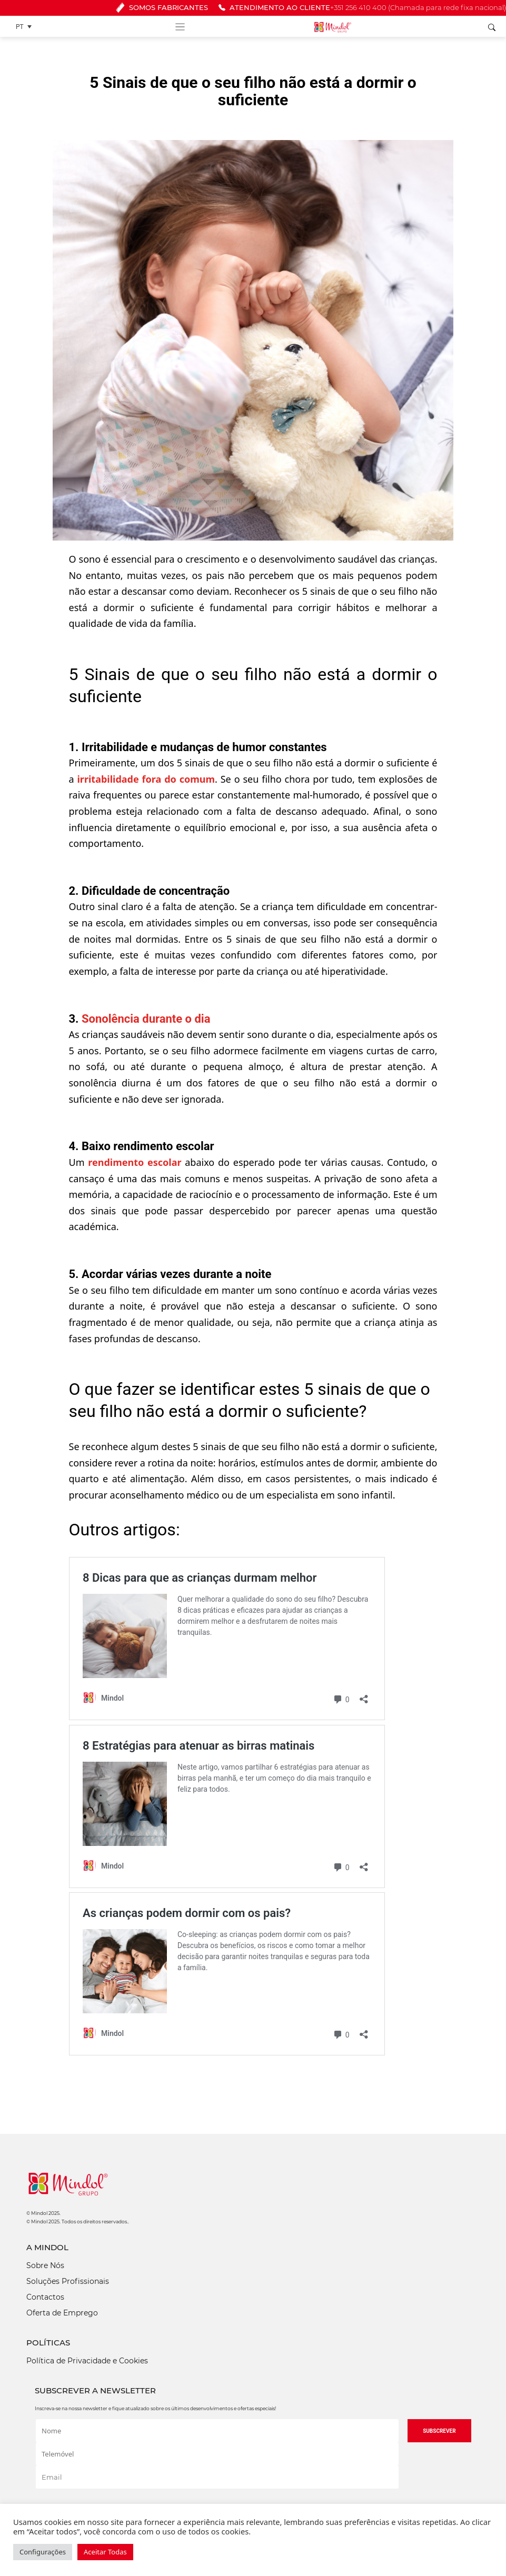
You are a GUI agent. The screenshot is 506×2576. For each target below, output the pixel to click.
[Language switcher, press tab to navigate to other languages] (26, 27)
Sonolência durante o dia (146, 1018)
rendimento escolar (134, 1162)
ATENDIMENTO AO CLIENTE (362, 8)
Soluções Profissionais (67, 2281)
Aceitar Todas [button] (105, 2552)
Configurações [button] (42, 2552)
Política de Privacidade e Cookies (87, 2360)
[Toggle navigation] (180, 26)
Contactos (45, 2297)
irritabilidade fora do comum (146, 779)
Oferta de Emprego (62, 2313)
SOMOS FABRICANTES (162, 8)
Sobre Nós (45, 2265)
